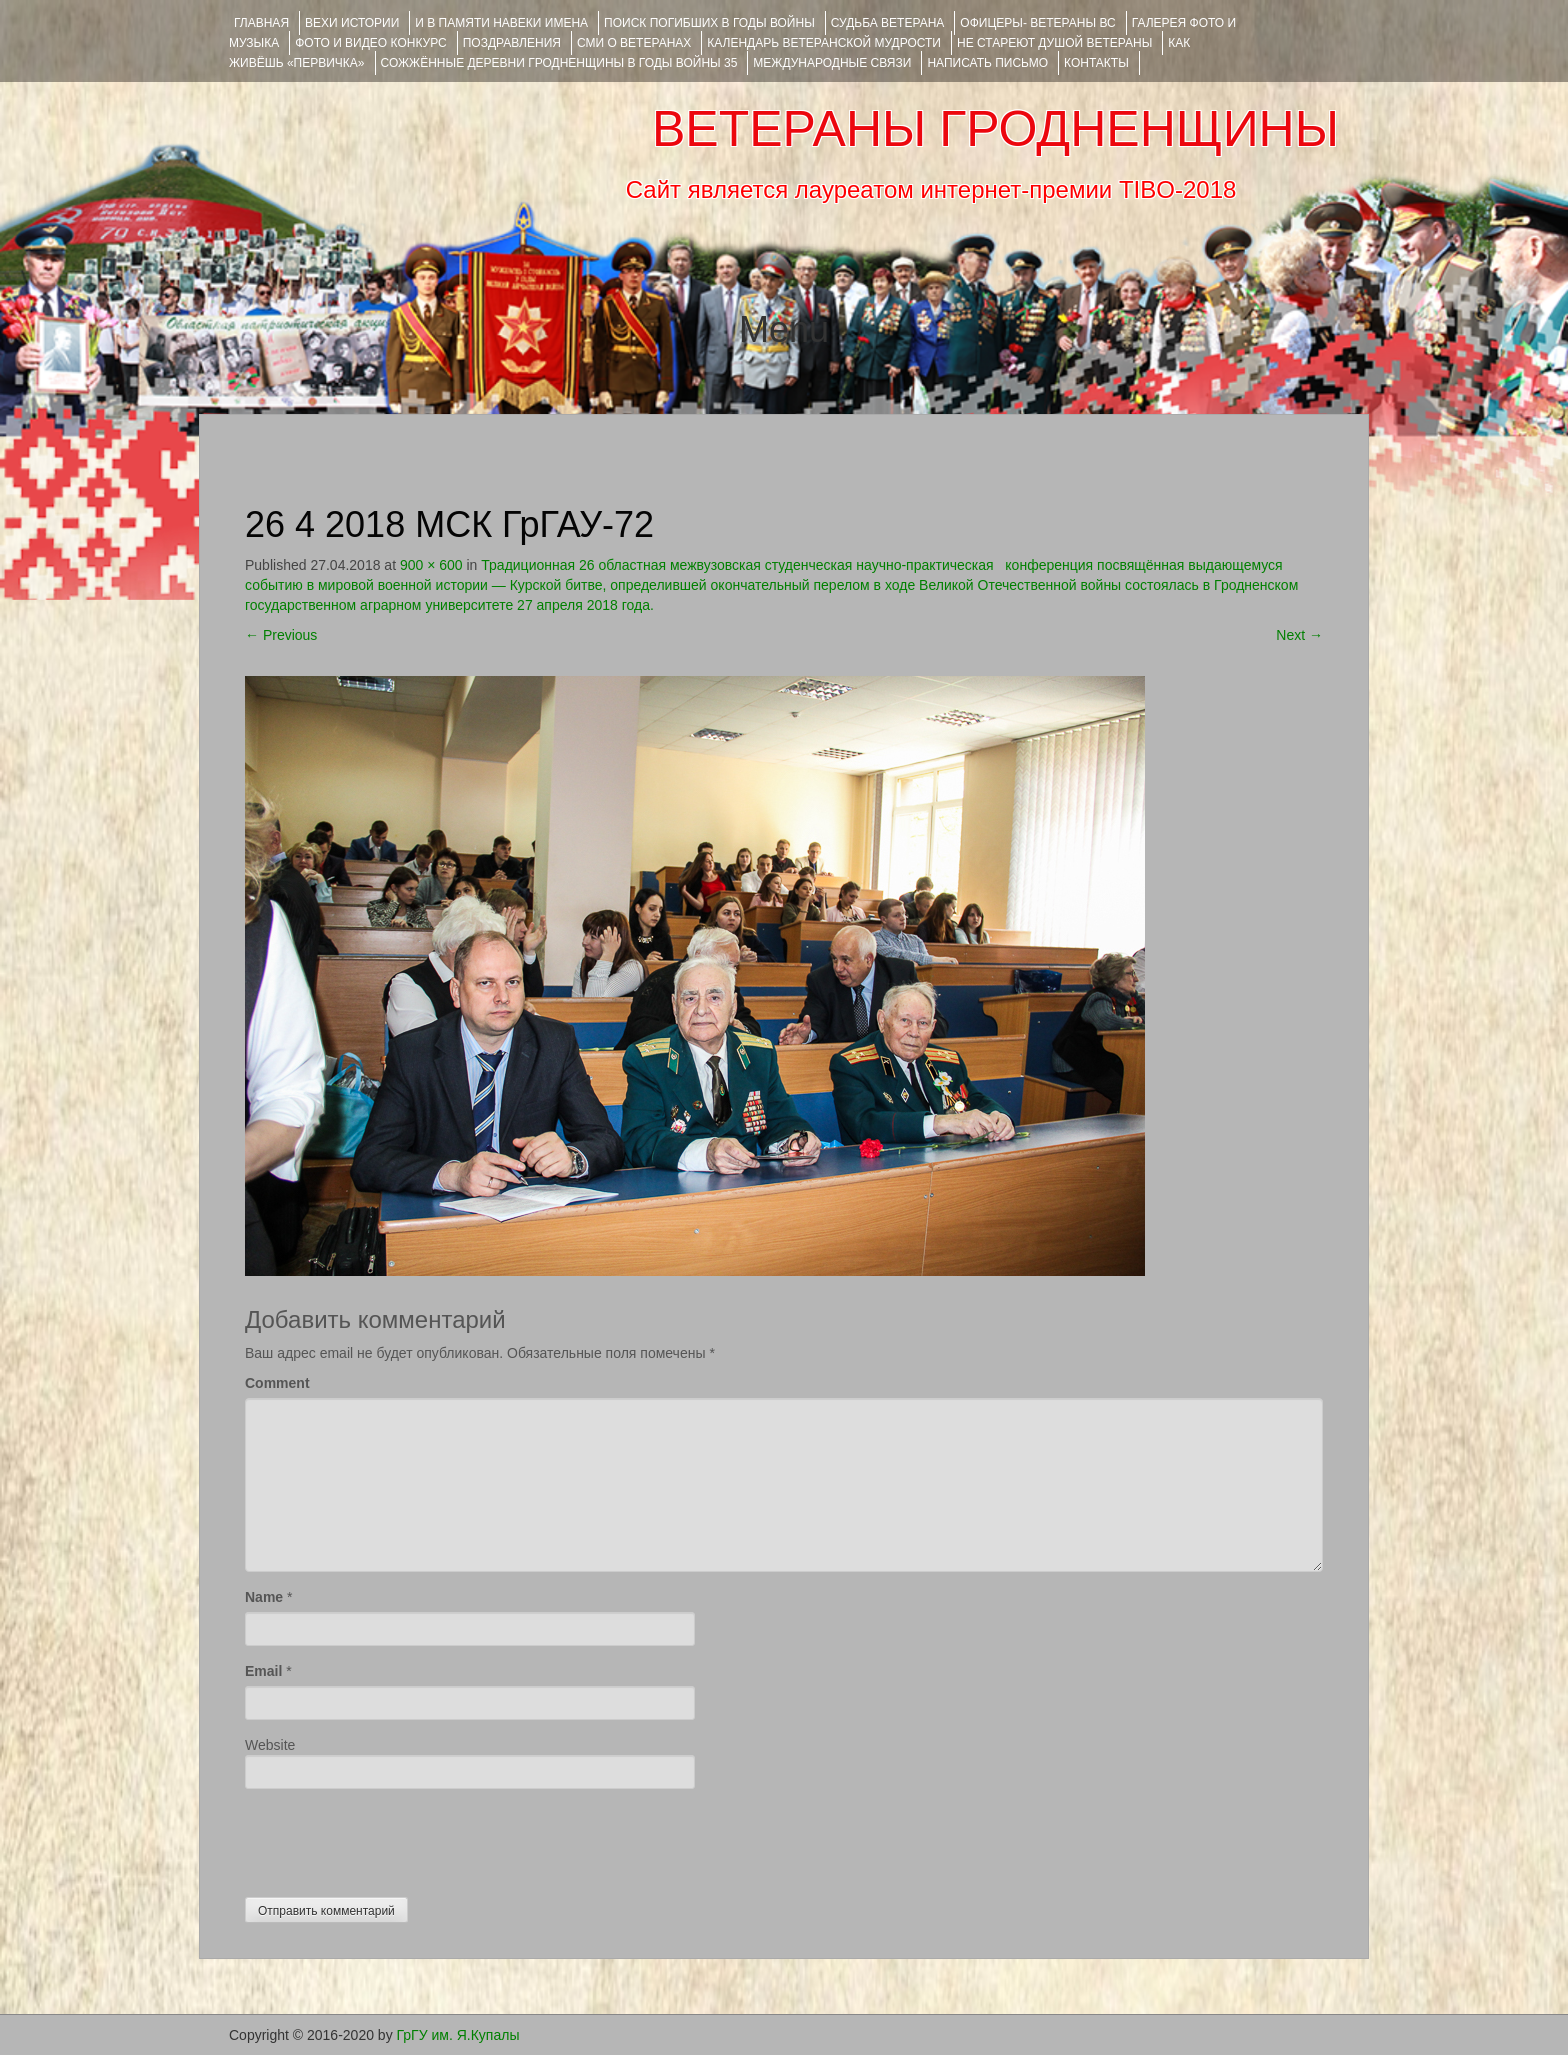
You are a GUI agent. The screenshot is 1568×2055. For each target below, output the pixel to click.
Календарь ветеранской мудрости (824, 43)
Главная (261, 23)
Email (263, 1671)
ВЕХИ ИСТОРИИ (352, 23)
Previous (281, 635)
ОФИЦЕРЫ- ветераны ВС (1037, 23)
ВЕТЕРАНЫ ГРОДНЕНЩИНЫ (995, 129)
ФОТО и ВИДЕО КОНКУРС (370, 43)
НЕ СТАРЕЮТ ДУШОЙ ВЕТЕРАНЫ (1054, 43)
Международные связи (832, 63)
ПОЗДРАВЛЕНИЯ (512, 43)
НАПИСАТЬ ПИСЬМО (987, 63)
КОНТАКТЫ (1096, 63)
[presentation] (397, 1838)
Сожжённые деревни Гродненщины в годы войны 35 (559, 63)
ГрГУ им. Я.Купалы (458, 2035)
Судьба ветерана (888, 23)
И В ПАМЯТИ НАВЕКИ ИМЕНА (501, 23)
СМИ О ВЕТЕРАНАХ (634, 43)
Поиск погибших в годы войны (709, 23)
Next (1299, 635)
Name (264, 1597)
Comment (277, 1383)
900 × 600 (431, 565)
